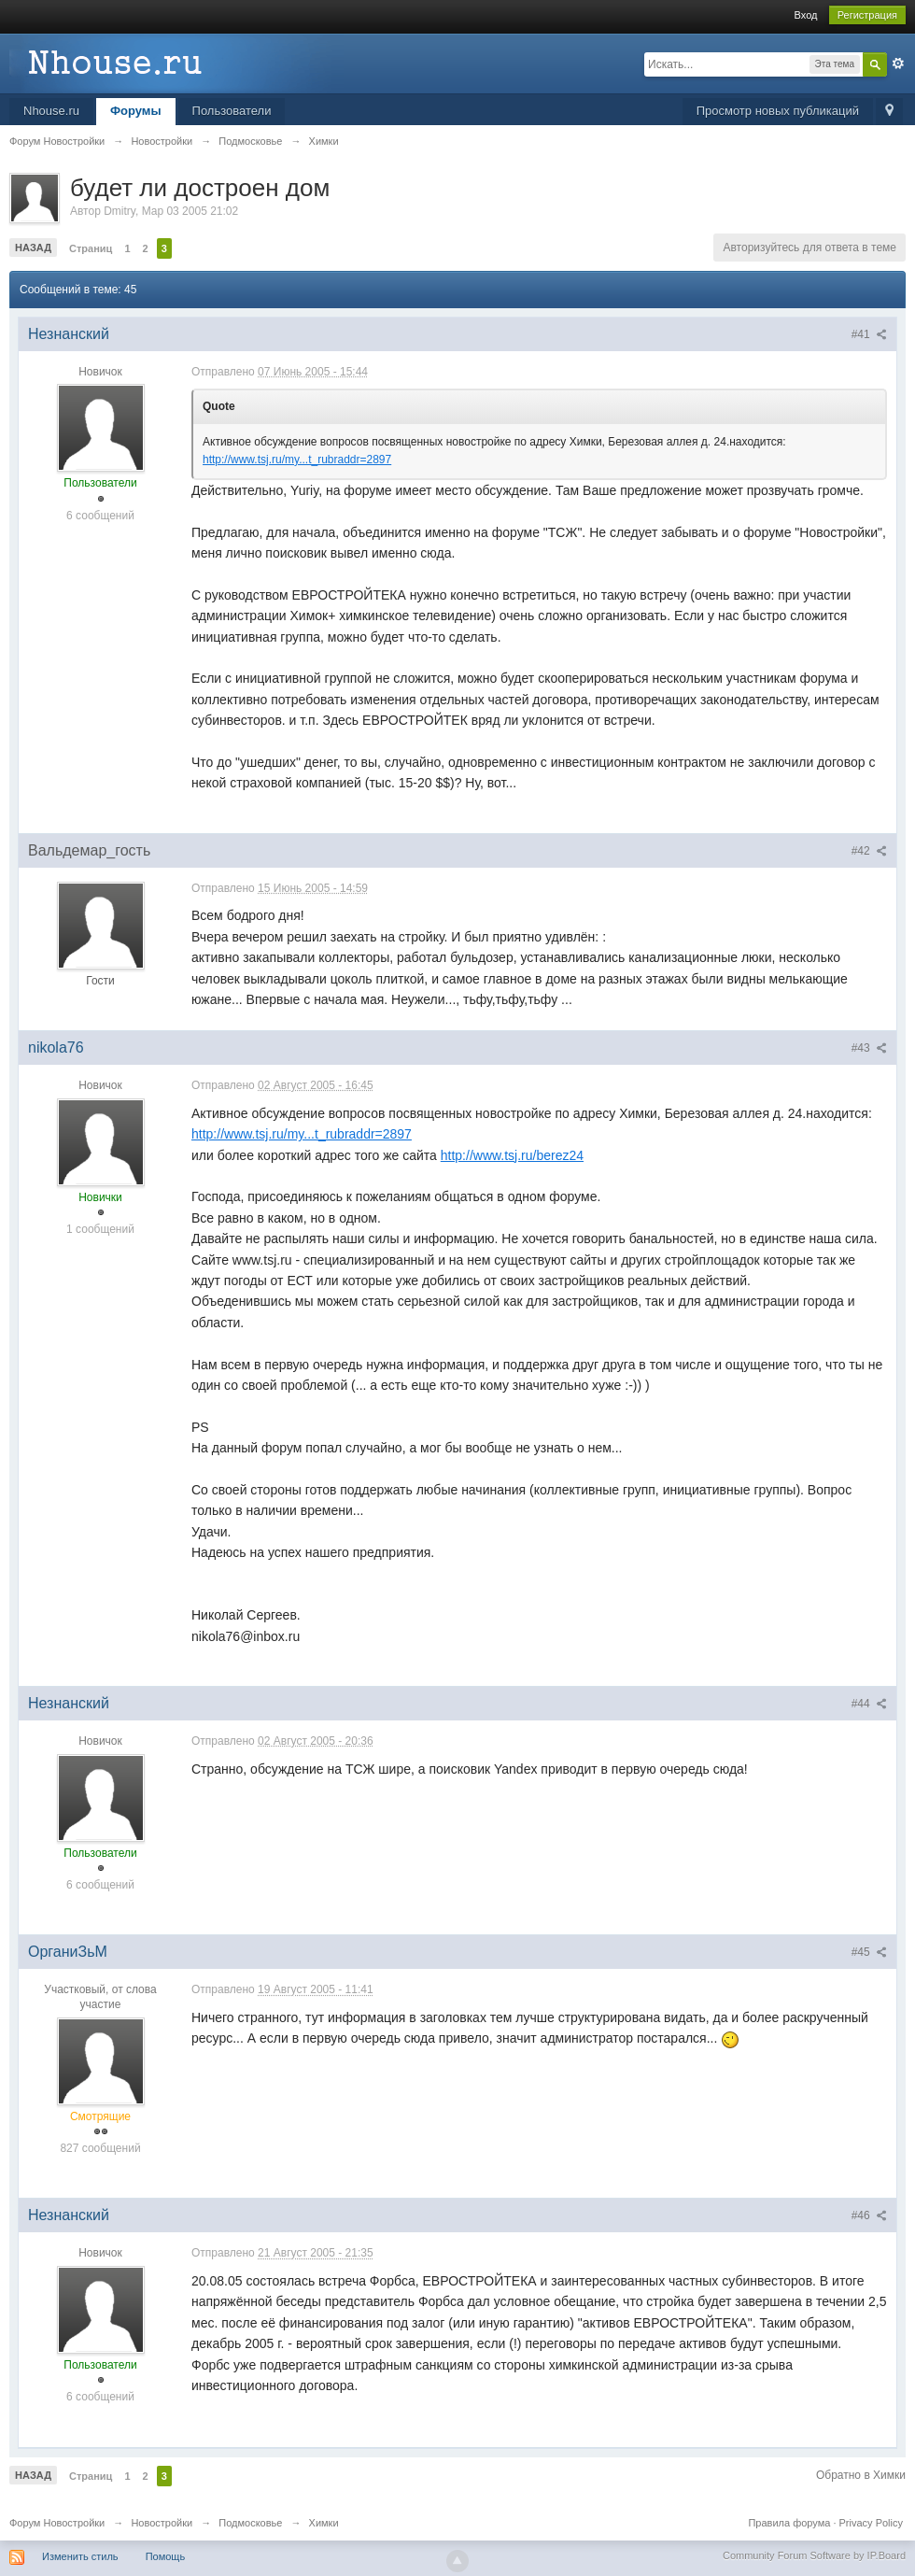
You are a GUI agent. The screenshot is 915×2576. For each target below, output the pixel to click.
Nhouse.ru (51, 111)
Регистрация (867, 15)
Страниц (90, 248)
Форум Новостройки (57, 2522)
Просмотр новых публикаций (778, 111)
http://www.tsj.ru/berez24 (512, 1155)
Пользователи (232, 111)
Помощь (166, 2556)
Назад (33, 247)
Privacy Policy (871, 2522)
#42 (869, 850)
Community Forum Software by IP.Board (814, 2555)
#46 (869, 2215)
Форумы (136, 111)
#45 (869, 1952)
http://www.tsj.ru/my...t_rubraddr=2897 (297, 459)
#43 (869, 1047)
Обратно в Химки (861, 2475)
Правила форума (789, 2522)
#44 (869, 1703)
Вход (806, 15)
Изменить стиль (80, 2556)
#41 (869, 334)
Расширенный (898, 63)
